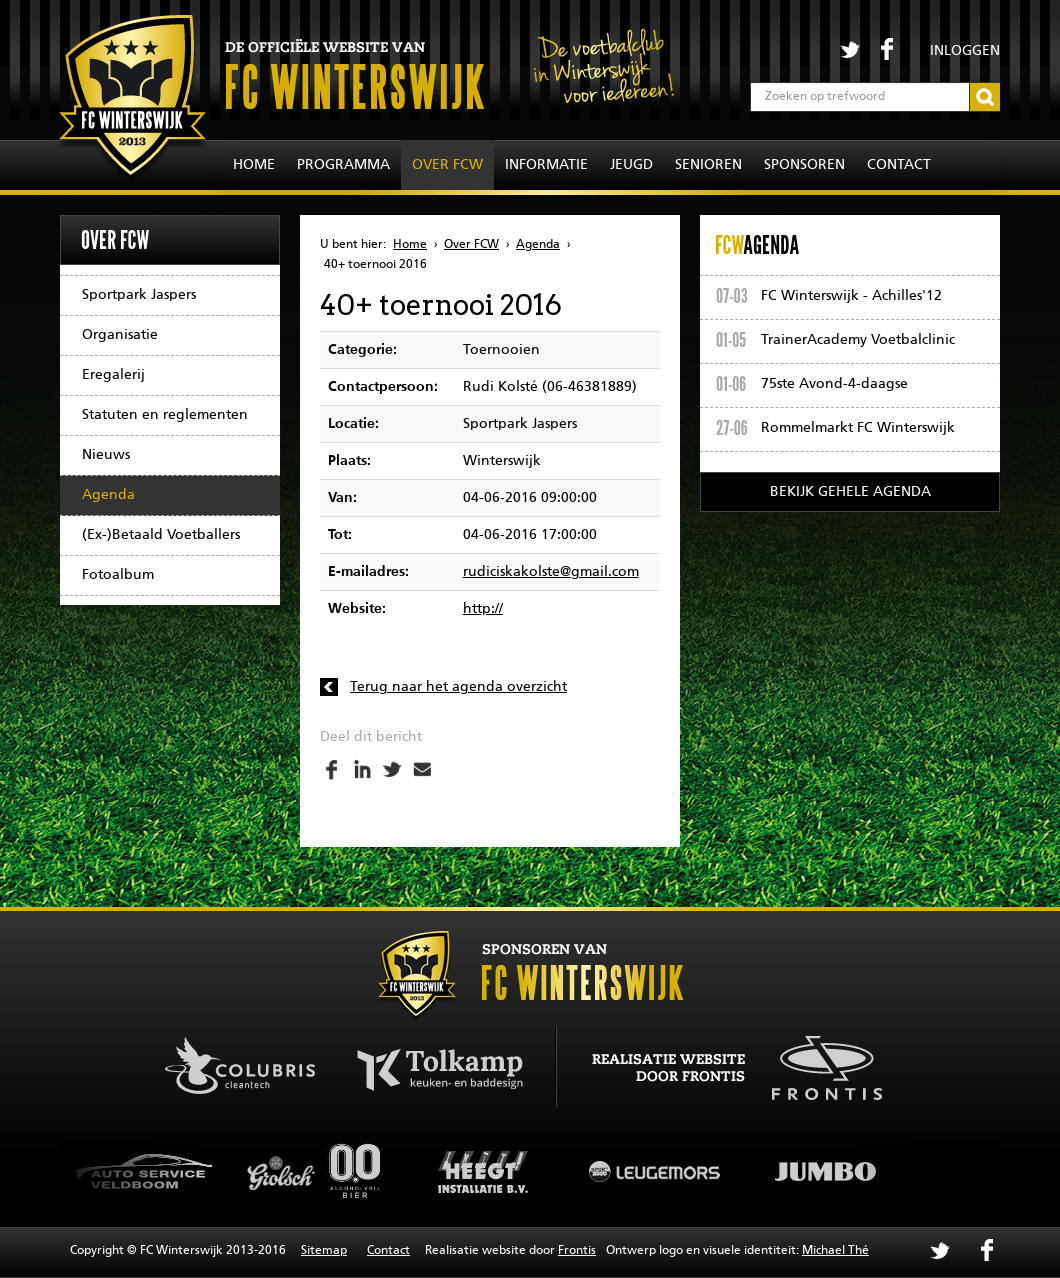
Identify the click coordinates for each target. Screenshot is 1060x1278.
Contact (899, 165)
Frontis (577, 1251)
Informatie (546, 165)
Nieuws (106, 455)
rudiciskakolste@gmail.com (551, 572)
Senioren (708, 165)
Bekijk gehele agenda (850, 492)
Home (254, 165)
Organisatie (120, 335)
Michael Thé (835, 1251)
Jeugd (631, 165)
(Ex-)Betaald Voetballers (161, 535)
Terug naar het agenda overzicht (458, 687)
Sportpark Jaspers (139, 295)
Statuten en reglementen (165, 415)
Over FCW (447, 165)
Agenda (108, 495)
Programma (343, 165)
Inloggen (965, 51)
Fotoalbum (118, 575)
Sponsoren (804, 165)
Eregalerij (113, 375)
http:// (483, 609)
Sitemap (324, 1251)
